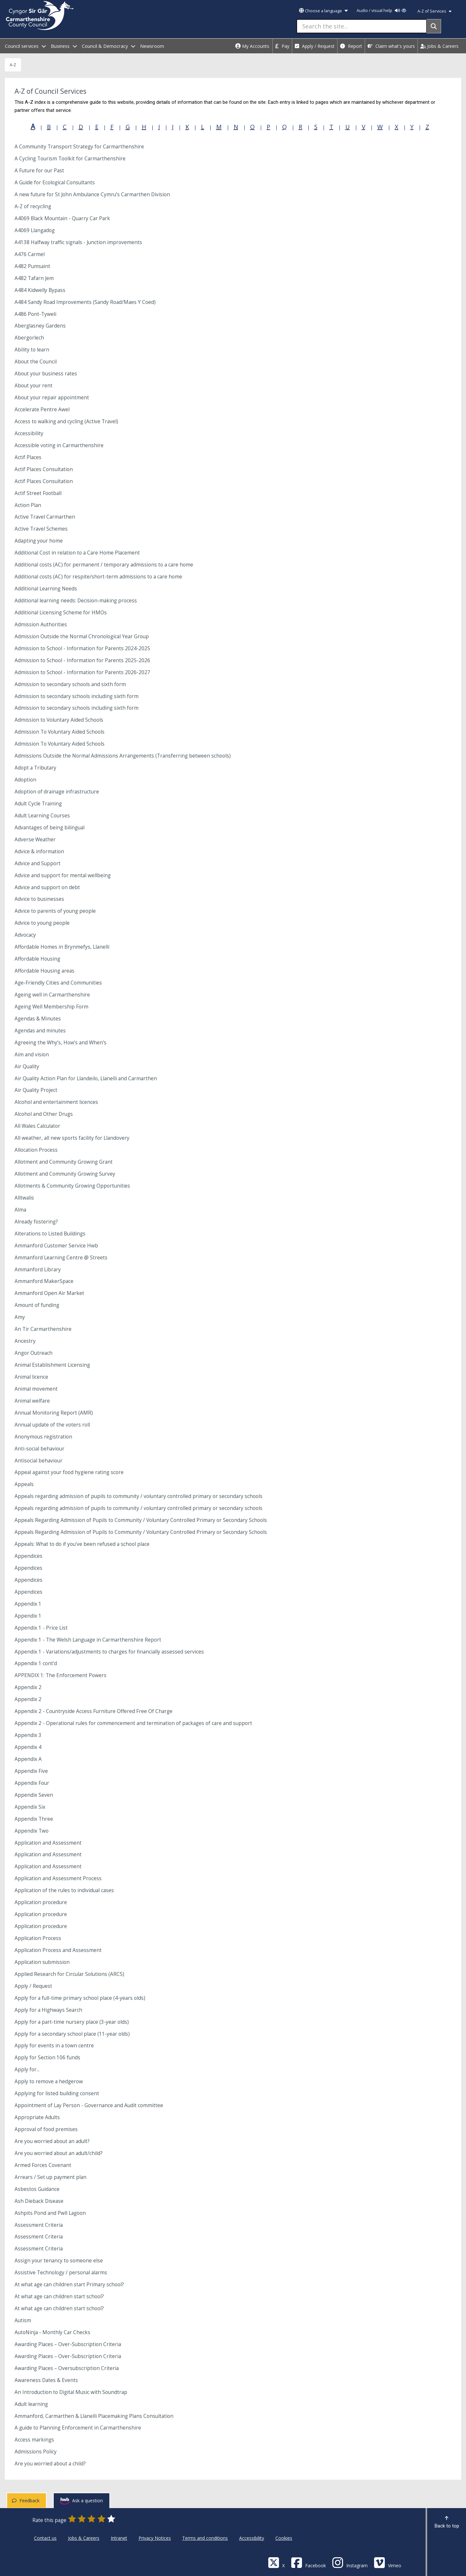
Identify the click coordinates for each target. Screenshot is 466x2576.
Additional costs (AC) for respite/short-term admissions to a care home (98, 576)
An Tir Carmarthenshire (43, 1329)
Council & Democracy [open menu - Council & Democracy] (108, 46)
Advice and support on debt (47, 887)
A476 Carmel (30, 254)
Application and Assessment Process (58, 1878)
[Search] (434, 26)
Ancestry (25, 1341)
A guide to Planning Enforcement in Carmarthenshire (78, 2427)
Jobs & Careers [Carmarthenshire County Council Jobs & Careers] (83, 2538)
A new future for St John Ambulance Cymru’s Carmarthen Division (92, 194)
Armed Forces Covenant (43, 2165)
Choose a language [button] (323, 11)
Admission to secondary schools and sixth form (70, 684)
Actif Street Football (38, 493)
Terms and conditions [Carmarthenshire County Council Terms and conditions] (205, 2538)
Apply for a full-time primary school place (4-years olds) (80, 1998)
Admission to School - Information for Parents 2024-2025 (82, 648)
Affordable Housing (37, 958)
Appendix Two (32, 1830)
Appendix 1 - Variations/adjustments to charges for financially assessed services (109, 1651)
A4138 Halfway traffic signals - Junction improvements (78, 242)
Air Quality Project (36, 1090)
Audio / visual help (381, 10)
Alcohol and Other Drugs (44, 1114)
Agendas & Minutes (38, 1018)
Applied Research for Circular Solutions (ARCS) (69, 1974)
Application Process (38, 1938)
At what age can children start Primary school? (69, 2284)
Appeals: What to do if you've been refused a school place (82, 1544)
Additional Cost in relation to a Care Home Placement (77, 552)
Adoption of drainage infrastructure (57, 791)
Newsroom (152, 46)
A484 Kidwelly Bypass (40, 290)
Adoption (25, 779)
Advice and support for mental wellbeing (63, 875)
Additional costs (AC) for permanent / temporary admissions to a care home (104, 564)
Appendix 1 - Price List (41, 1627)
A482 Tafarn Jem (34, 278)
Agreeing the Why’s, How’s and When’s (60, 1042)
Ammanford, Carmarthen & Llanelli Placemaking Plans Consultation (94, 2416)
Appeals (24, 1484)
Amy (20, 1317)
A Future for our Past (39, 170)
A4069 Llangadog (35, 230)
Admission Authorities (41, 624)
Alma (20, 1209)
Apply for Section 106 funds (47, 2057)
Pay (282, 46)
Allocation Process (36, 1150)
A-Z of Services (434, 11)
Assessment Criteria (39, 2225)
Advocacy (25, 935)
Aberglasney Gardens (40, 325)
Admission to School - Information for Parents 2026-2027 (82, 672)
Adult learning (31, 2404)
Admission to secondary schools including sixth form (77, 696)
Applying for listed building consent (57, 2093)
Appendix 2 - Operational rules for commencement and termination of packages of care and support (133, 1723)
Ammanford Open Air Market (49, 1293)
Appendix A (28, 1759)
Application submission (42, 1962)
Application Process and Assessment (58, 1950)
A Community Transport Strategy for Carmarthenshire (79, 146)
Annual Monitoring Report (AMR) (54, 1412)
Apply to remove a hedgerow (49, 2081)
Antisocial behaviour (38, 1460)
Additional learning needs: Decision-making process (76, 600)
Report (351, 46)
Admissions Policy (36, 2451)
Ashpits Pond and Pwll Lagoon (50, 2213)
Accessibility (29, 433)
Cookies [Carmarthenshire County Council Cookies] (283, 2538)
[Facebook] (308, 2562)
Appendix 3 (28, 1735)
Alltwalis (24, 1197)
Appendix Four (32, 1783)
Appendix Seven (34, 1795)
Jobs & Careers (439, 46)
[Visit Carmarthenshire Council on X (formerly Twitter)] (276, 2562)
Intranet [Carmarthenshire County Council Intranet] (119, 2538)
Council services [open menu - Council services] (25, 46)
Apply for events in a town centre (54, 2045)
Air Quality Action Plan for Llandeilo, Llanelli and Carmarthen (86, 1078)
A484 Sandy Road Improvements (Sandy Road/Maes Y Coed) (85, 302)
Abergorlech (29, 337)
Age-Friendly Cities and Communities (58, 982)
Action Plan (28, 505)
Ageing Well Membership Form (51, 1006)
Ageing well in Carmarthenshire (52, 994)
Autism (23, 2320)
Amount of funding (37, 1305)
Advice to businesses (39, 899)
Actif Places (28, 457)
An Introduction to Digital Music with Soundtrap (71, 2392)
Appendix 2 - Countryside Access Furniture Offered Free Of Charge (93, 1711)
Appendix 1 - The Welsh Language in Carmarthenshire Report (88, 1639)
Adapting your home (39, 540)
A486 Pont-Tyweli (35, 314)
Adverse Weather (35, 839)
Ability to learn (32, 349)
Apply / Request (315, 46)
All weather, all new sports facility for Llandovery (72, 1138)
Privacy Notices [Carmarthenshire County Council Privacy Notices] (155, 2538)
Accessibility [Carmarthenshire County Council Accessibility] (251, 2538)
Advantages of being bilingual (49, 827)
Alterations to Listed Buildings (50, 1233)
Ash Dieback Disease (39, 2201)
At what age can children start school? (59, 2296)
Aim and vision (32, 1054)
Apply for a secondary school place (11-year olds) (72, 2034)
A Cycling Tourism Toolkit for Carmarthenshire (70, 158)
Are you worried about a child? (50, 2463)
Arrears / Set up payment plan (50, 2177)
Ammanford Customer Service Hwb (56, 1245)
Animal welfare (32, 1400)
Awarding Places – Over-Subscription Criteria (68, 2344)
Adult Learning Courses (42, 815)
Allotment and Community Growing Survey (65, 1173)
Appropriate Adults (37, 2117)
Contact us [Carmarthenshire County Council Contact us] (45, 2538)
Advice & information (39, 851)
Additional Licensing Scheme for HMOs (61, 612)
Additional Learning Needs (46, 588)
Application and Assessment (48, 1842)
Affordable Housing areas (44, 970)
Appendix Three (34, 1819)
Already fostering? (36, 1221)
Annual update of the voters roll (52, 1424)
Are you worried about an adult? (52, 2141)
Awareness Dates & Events (46, 2380)
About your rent (33, 385)
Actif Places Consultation (44, 469)
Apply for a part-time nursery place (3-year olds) (72, 2022)
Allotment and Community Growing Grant (64, 1162)
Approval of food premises (46, 2129)
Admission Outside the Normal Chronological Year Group (82, 636)
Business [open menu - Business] (64, 46)
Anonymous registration (43, 1436)
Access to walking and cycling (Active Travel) (66, 421)
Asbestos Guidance (37, 2189)
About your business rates (46, 373)
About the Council (36, 361)
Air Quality (27, 1066)
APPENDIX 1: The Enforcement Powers (60, 1675)
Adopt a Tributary (35, 767)
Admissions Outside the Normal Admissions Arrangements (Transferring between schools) (123, 755)
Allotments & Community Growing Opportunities (72, 1185)
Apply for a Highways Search (48, 2010)
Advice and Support (38, 863)
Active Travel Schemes (41, 528)
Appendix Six (30, 1807)
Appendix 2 (28, 1687)
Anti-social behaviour (39, 1448)
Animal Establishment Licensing (52, 1365)
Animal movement (36, 1388)
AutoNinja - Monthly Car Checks (52, 2332)
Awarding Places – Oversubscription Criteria (67, 2368)
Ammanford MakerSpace (44, 1281)
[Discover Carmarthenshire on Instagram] (349, 2562)
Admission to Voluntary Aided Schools (59, 720)
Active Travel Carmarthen (45, 516)
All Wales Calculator (37, 1126)
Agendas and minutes (40, 1030)
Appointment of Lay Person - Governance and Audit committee (89, 2105)
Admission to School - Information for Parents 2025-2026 (82, 660)
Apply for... (27, 2069)
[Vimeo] (387, 2562)
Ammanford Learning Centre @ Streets (61, 1257)
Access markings (34, 2439)
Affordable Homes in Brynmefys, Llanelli (62, 946)
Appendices (28, 1556)
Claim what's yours (391, 46)
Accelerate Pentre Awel (42, 409)
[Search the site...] (361, 26)
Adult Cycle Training (38, 803)
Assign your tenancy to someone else (59, 2260)
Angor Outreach (33, 1353)
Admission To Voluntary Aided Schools (60, 731)
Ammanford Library (38, 1269)
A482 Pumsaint (32, 266)
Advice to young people (42, 923)
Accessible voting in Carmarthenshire (59, 445)
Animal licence (31, 1377)
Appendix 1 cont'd (36, 1663)
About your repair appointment (52, 397)
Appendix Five (31, 1771)
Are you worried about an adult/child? (59, 2153)
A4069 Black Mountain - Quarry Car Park (62, 218)
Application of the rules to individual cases (64, 1890)
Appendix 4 (28, 1747)
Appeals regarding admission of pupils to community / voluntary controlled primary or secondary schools (138, 1496)
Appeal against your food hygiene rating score (69, 1472)
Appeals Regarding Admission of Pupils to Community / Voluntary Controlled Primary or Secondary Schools (141, 1520)
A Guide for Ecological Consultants (55, 182)
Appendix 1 (28, 1604)
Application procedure (41, 1902)
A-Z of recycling (33, 206)
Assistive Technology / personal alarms (61, 2272)
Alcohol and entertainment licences (56, 1102)
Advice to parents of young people (55, 911)
